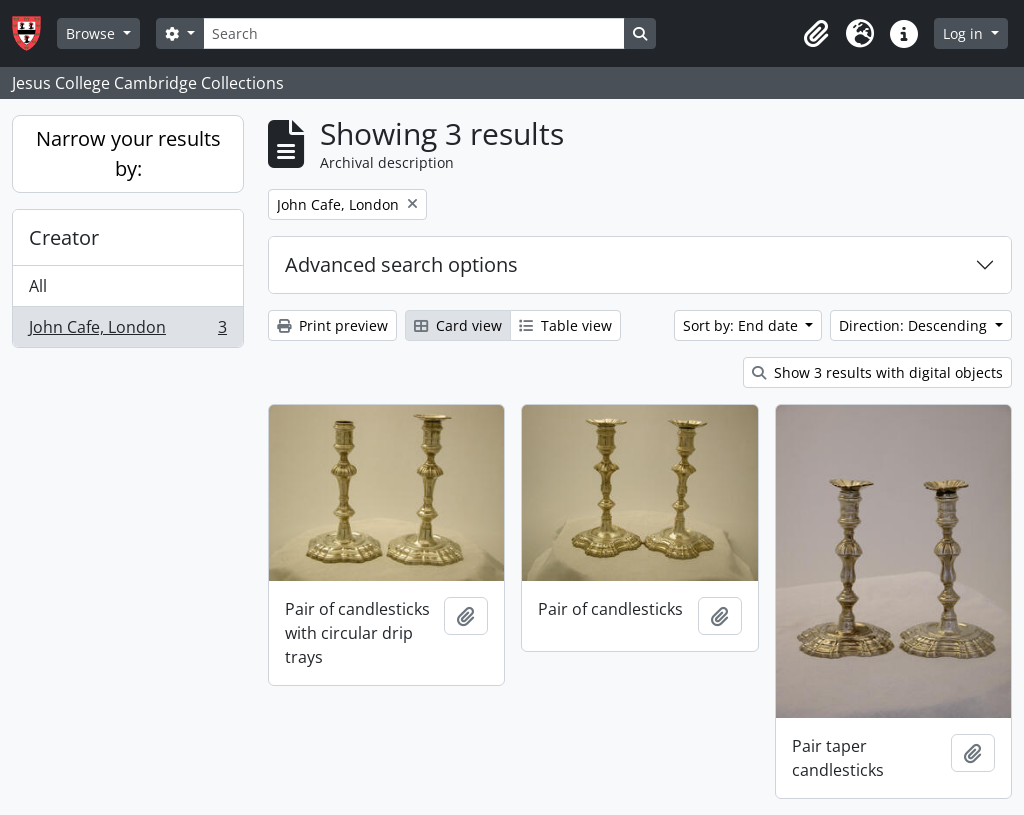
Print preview (332, 325)
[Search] (414, 33)
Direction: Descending (915, 325)
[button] (816, 34)
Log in (965, 33)
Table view (565, 325)
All (38, 286)
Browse (92, 33)
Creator (64, 237)
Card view (458, 325)
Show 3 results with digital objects (877, 372)
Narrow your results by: (128, 153)
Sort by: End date (742, 325)
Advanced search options (401, 264)
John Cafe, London (127, 331)
